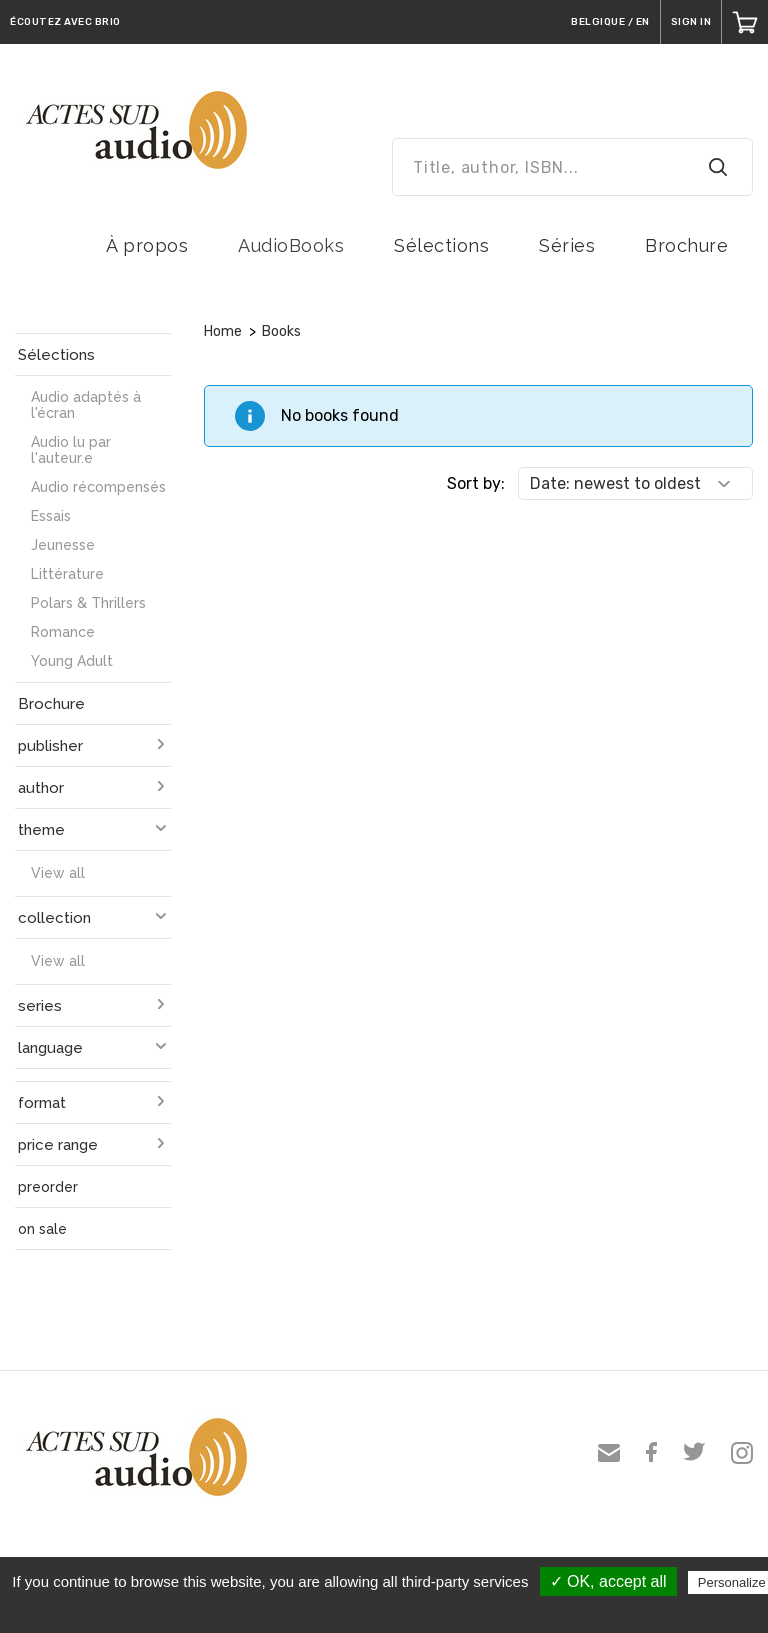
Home (223, 331)
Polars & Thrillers (88, 603)
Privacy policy (394, 1610)
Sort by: (476, 483)
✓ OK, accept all (608, 1581)
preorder (48, 1187)
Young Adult (72, 661)
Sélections (441, 245)
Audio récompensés (98, 487)
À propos (147, 245)
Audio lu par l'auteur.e (71, 450)
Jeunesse (63, 545)
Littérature (67, 574)
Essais (51, 516)
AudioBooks (291, 245)
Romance (63, 632)
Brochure (686, 245)
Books (281, 331)
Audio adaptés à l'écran (86, 405)
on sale (42, 1229)
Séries (567, 245)
